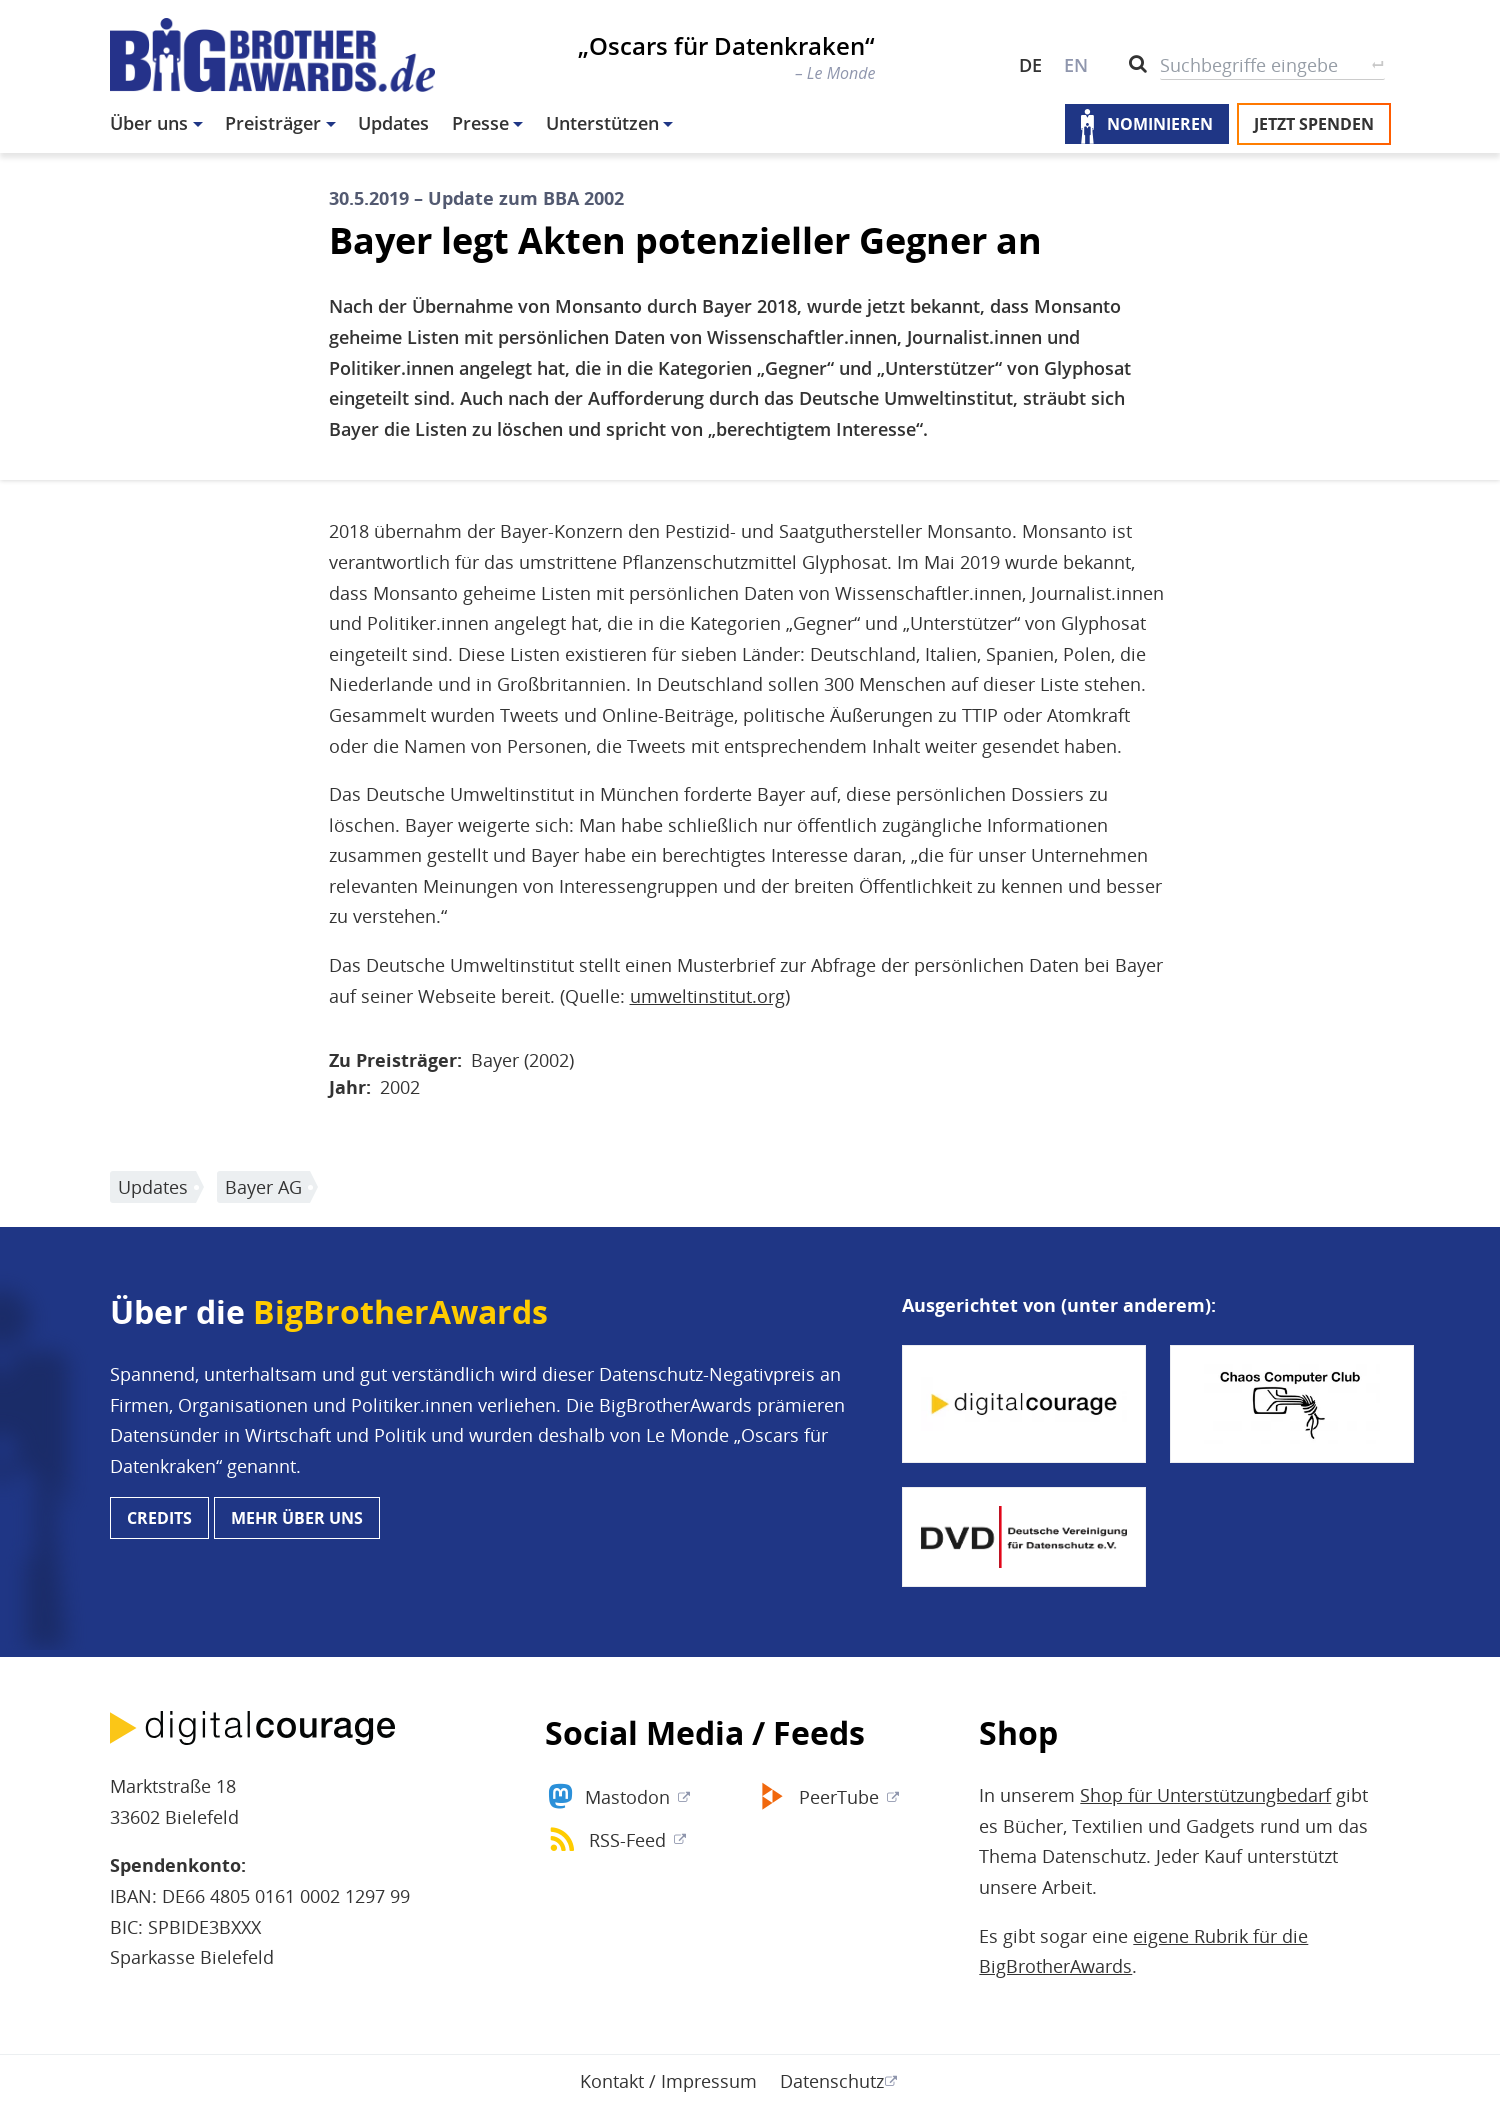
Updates (393, 123)
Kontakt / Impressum (668, 2081)
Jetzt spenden (1314, 124)
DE (1030, 65)
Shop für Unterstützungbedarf (1205, 1795)
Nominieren (1160, 124)
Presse (480, 123)
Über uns (149, 123)
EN (1076, 65)
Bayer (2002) (522, 1060)
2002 (400, 1087)
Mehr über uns (297, 1518)
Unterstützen (602, 123)
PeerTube (839, 1797)
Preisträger (273, 123)
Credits (159, 1518)
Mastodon (627, 1797)
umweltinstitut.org (707, 996)
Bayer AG (263, 1187)
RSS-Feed (627, 1840)
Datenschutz (832, 2081)
